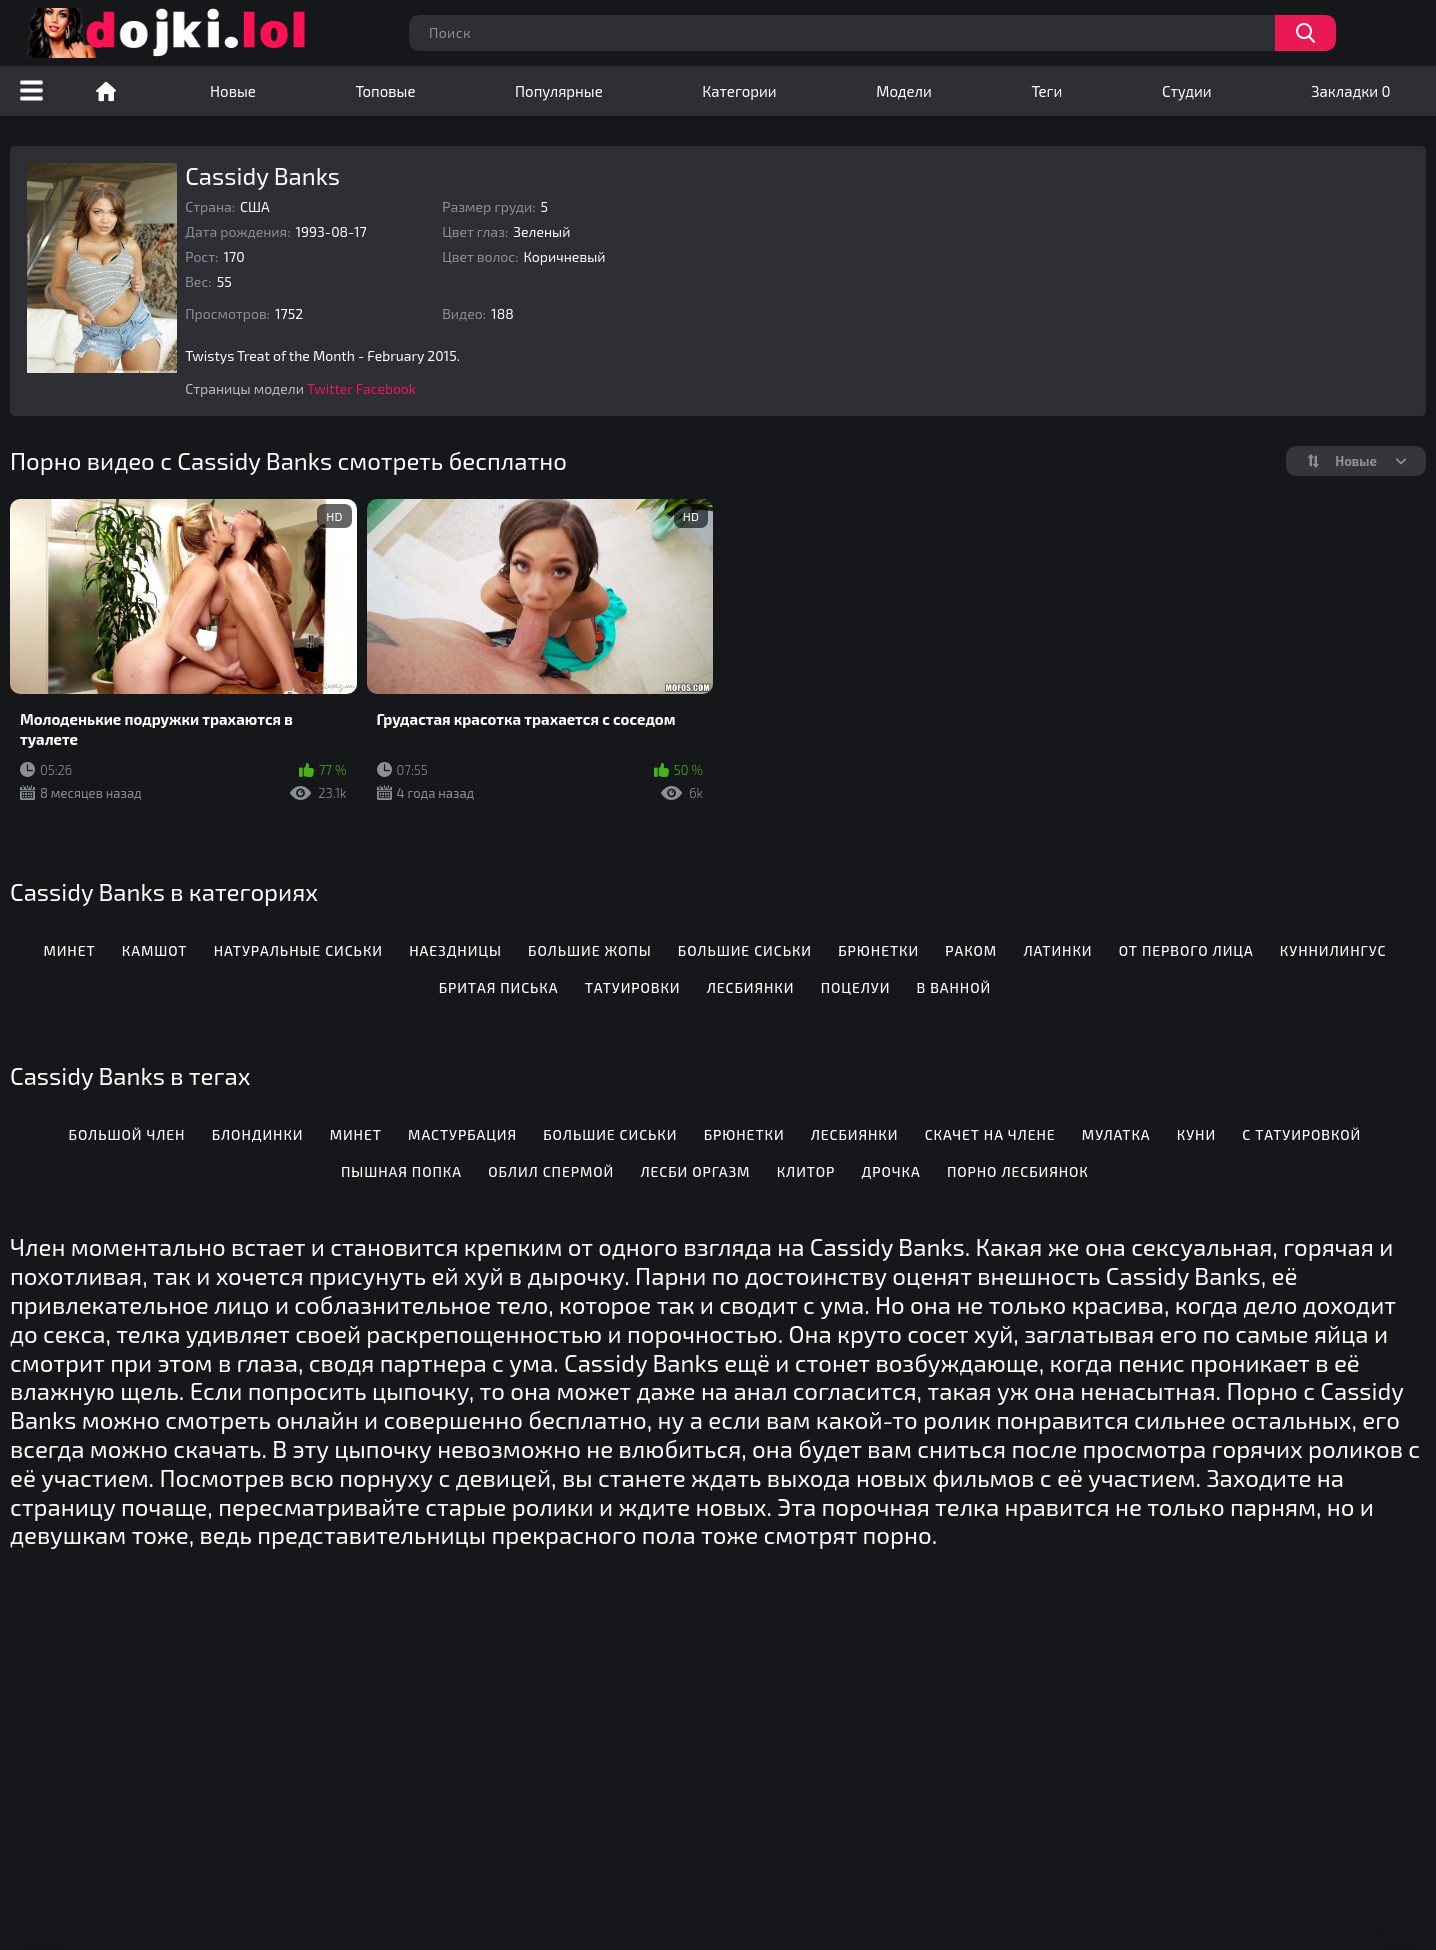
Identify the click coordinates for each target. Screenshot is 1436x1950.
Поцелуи (856, 987)
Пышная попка (401, 1171)
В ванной (954, 987)
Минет (69, 950)
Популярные (559, 91)
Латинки (1057, 950)
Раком (971, 950)
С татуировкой (1301, 1134)
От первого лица (1186, 950)
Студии (1187, 91)
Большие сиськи (745, 950)
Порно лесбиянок (1018, 1171)
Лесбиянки (751, 987)
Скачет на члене (990, 1134)
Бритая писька (499, 987)
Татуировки (633, 987)
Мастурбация (462, 1134)
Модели (904, 91)
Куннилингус (1333, 950)
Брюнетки (878, 950)
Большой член (127, 1134)
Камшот (155, 950)
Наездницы (455, 950)
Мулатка (1116, 1134)
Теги (1046, 91)
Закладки (1350, 91)
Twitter (330, 388)
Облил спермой (551, 1171)
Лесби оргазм (695, 1171)
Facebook (386, 388)
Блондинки (258, 1134)
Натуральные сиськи (298, 950)
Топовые (385, 91)
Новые (233, 91)
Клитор (806, 1171)
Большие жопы (589, 950)
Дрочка (891, 1171)
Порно (106, 91)
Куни (1196, 1134)
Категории (739, 91)
